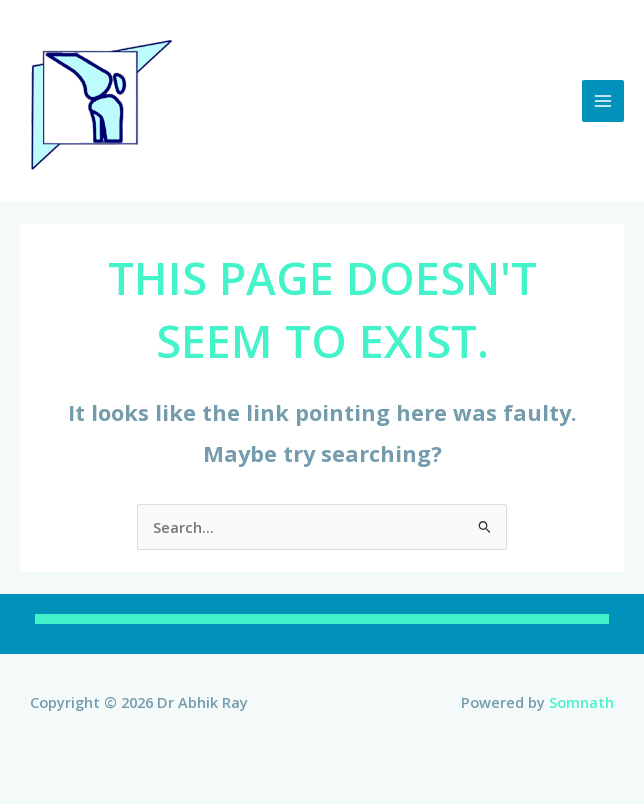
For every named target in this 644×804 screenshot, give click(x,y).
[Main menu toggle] (603, 101)
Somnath (581, 702)
